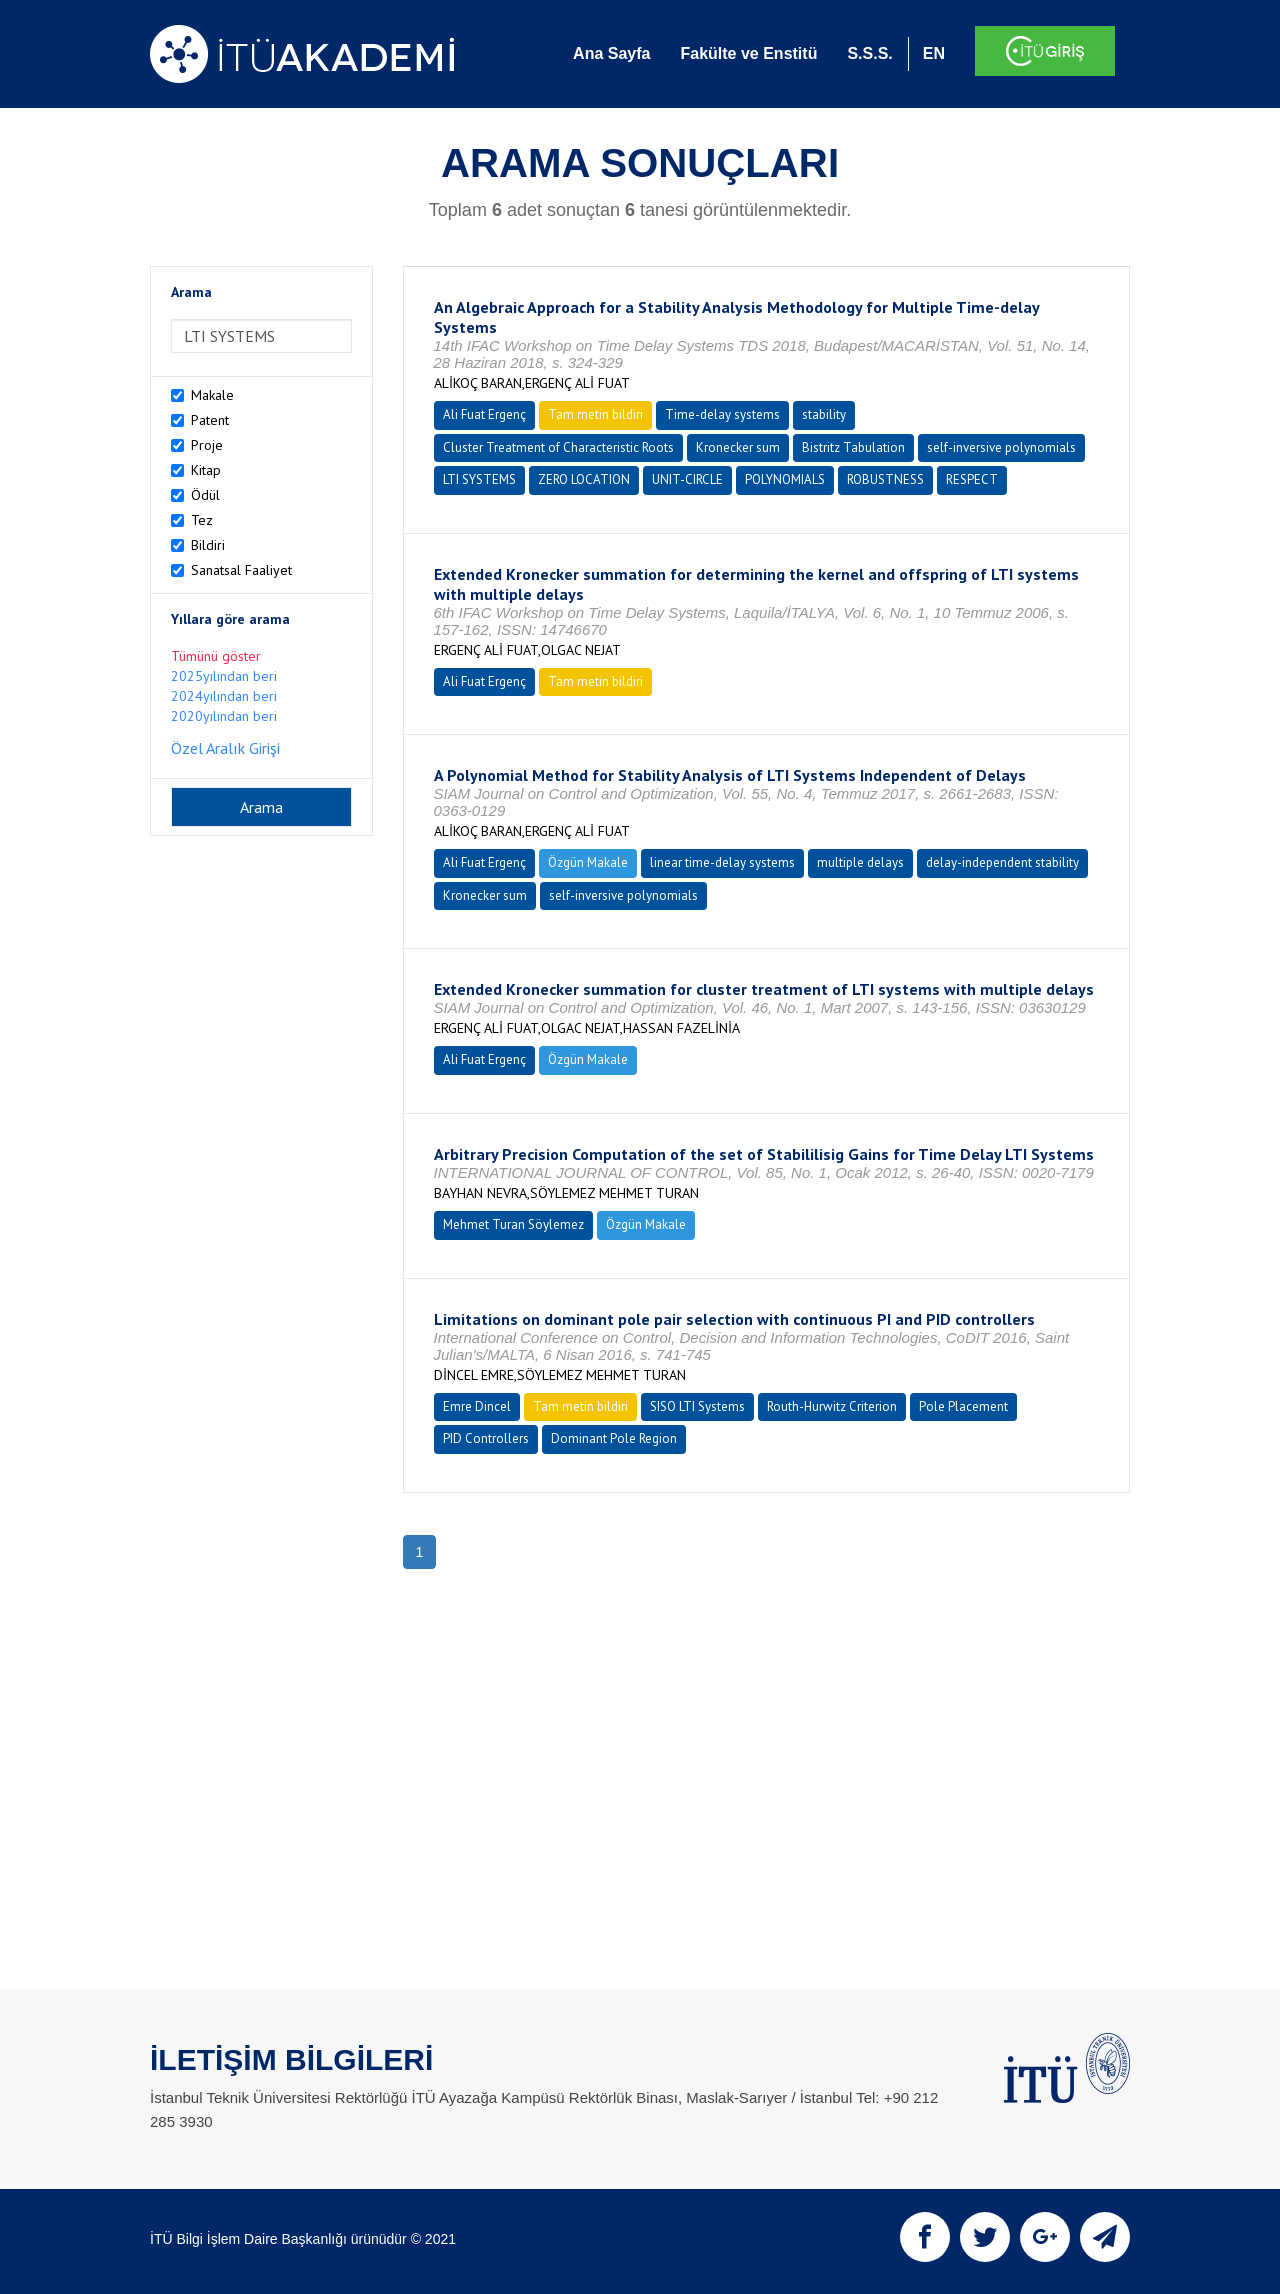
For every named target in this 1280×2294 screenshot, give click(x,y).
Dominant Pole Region (614, 1438)
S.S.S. (869, 53)
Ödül (205, 495)
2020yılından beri (224, 716)
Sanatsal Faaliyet (241, 570)
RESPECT (972, 479)
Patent (210, 420)
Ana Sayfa (611, 53)
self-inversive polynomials (1001, 447)
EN (934, 53)
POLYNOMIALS (785, 479)
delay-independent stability (1002, 862)
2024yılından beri (224, 696)
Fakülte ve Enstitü (748, 53)
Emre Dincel (477, 1406)
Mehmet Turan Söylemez (513, 1224)
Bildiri (208, 545)
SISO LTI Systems (697, 1406)
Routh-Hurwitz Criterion (832, 1406)
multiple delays (860, 862)
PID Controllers (486, 1438)
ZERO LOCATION (584, 479)
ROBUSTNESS (885, 479)
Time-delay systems (722, 414)
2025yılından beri (224, 676)
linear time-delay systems (722, 862)
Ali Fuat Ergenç (484, 414)
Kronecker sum (738, 447)
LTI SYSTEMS (479, 479)
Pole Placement (963, 1406)
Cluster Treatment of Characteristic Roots (558, 447)
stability (824, 414)
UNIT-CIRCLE (687, 479)
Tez (202, 520)
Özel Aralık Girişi (225, 748)
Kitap (206, 470)
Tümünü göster (216, 656)
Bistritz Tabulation (853, 447)
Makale (212, 395)
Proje (207, 445)
